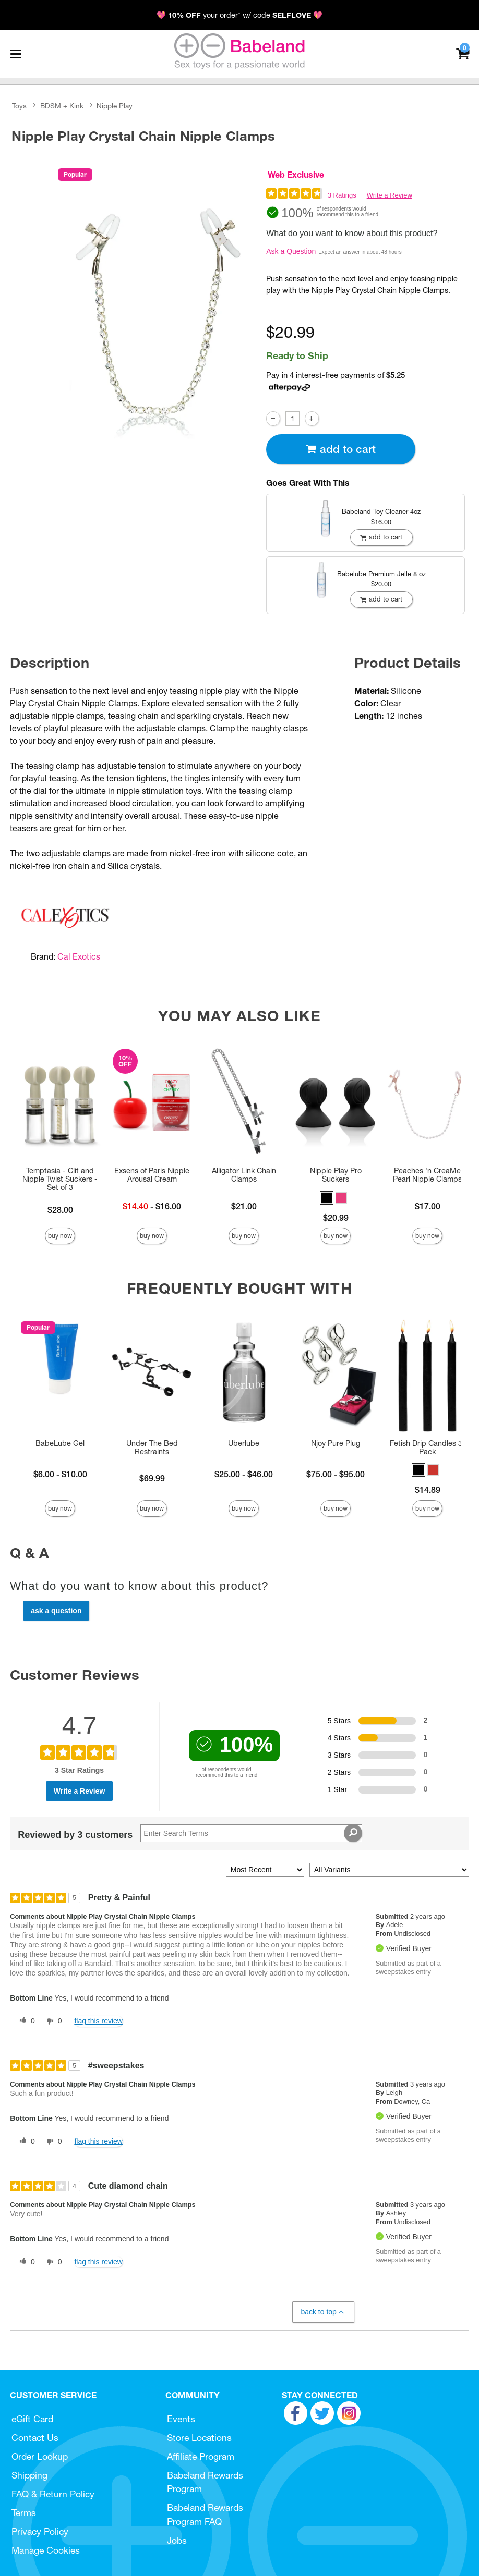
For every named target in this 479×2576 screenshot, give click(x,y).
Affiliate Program (200, 2456)
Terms (23, 2512)
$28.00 (60, 1210)
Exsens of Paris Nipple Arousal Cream (151, 1175)
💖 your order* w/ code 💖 (239, 15)
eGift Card (32, 2418)
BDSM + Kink (61, 106)
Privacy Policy (39, 2531)
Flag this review (98, 2021)
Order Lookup (39, 2456)
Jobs (177, 2540)
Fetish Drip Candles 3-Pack (427, 1447)
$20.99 (336, 1217)
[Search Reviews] (251, 1833)
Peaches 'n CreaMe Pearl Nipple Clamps (427, 1175)
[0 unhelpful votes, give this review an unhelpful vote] (52, 2021)
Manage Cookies (45, 2550)
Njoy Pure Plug (335, 1443)
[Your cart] (463, 53)
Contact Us (34, 2437)
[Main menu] (15, 54)
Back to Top (323, 2312)
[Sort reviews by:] (265, 1870)
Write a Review (389, 195)
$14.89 (427, 1490)
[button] (326, 1198)
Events (181, 2418)
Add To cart (341, 449)
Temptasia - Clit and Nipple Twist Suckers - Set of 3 (60, 1179)
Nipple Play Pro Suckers (336, 1175)
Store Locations (199, 2437)
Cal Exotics (78, 956)
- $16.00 (152, 1206)
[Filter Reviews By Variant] (389, 1870)
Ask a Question (291, 251)
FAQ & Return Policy (52, 2493)
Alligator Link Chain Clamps (244, 1175)
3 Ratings (342, 195)
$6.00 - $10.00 (60, 1474)
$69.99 (152, 1478)
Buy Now (60, 1236)
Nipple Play (115, 106)
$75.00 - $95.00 (335, 1474)
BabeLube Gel (60, 1443)
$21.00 (244, 1206)
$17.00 (427, 1206)
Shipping (29, 2475)
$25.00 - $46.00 (243, 1474)
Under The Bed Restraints (152, 1447)
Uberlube (243, 1443)
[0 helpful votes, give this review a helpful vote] (25, 2021)
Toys (19, 106)
